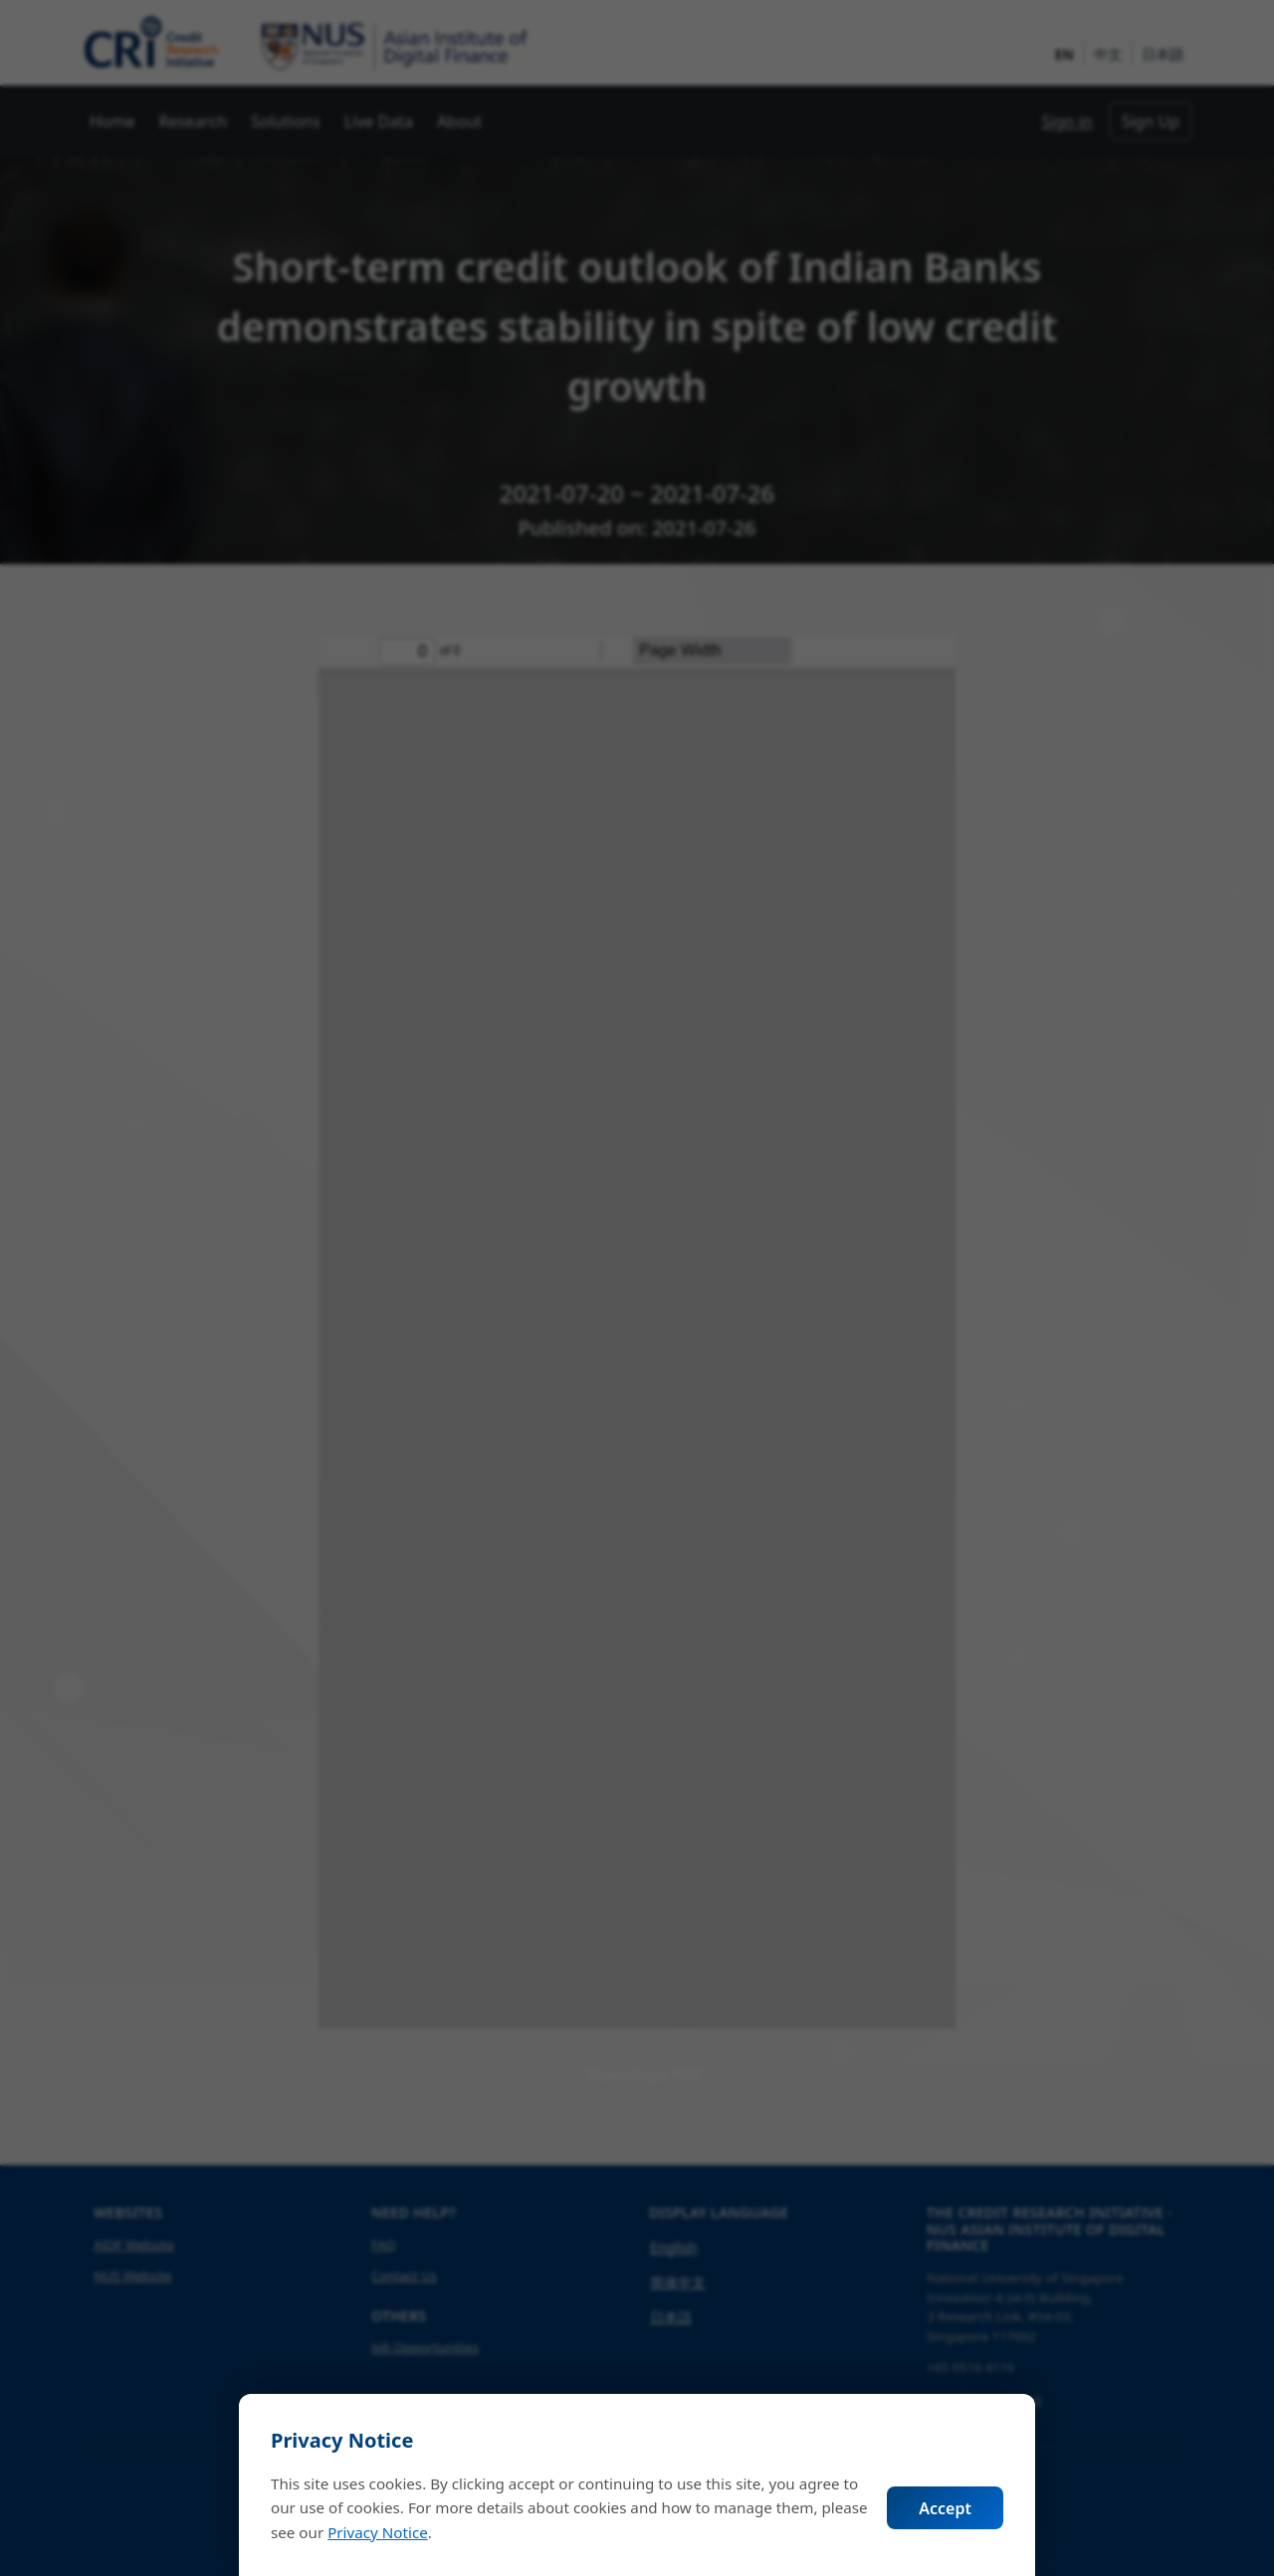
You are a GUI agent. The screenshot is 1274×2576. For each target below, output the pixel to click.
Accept (945, 2508)
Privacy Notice (377, 2532)
